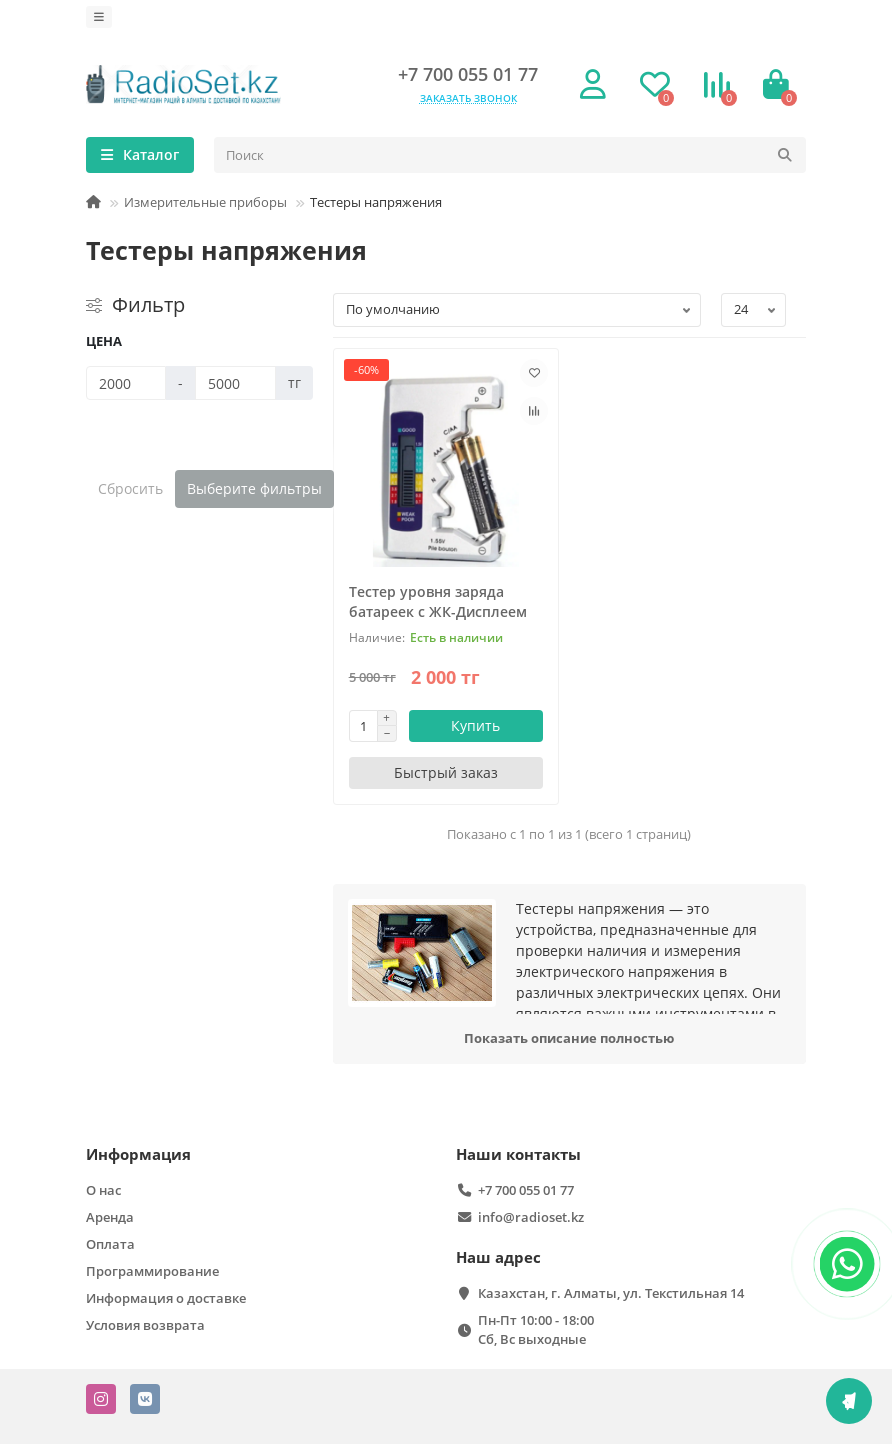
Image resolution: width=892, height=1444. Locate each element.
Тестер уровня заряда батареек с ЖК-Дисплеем (438, 601)
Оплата (110, 1244)
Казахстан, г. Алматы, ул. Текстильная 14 (611, 1293)
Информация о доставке (166, 1298)
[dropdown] (99, 17)
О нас (103, 1190)
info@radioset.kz (531, 1217)
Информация (138, 1154)
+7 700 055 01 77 (468, 74)
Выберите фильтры (254, 488)
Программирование (152, 1271)
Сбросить (130, 488)
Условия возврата (145, 1325)
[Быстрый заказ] (446, 773)
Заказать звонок (468, 98)
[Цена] (126, 383)
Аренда (110, 1217)
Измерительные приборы (205, 202)
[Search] (510, 155)
